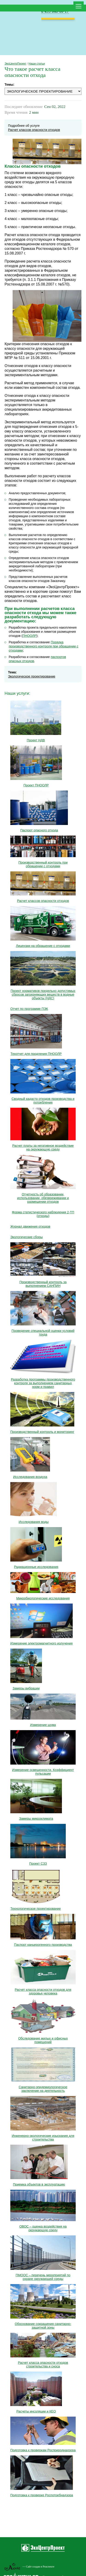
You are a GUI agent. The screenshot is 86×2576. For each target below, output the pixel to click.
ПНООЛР (29, 636)
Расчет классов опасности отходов (34, 130)
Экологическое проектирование (31, 676)
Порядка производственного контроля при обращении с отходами (43, 646)
